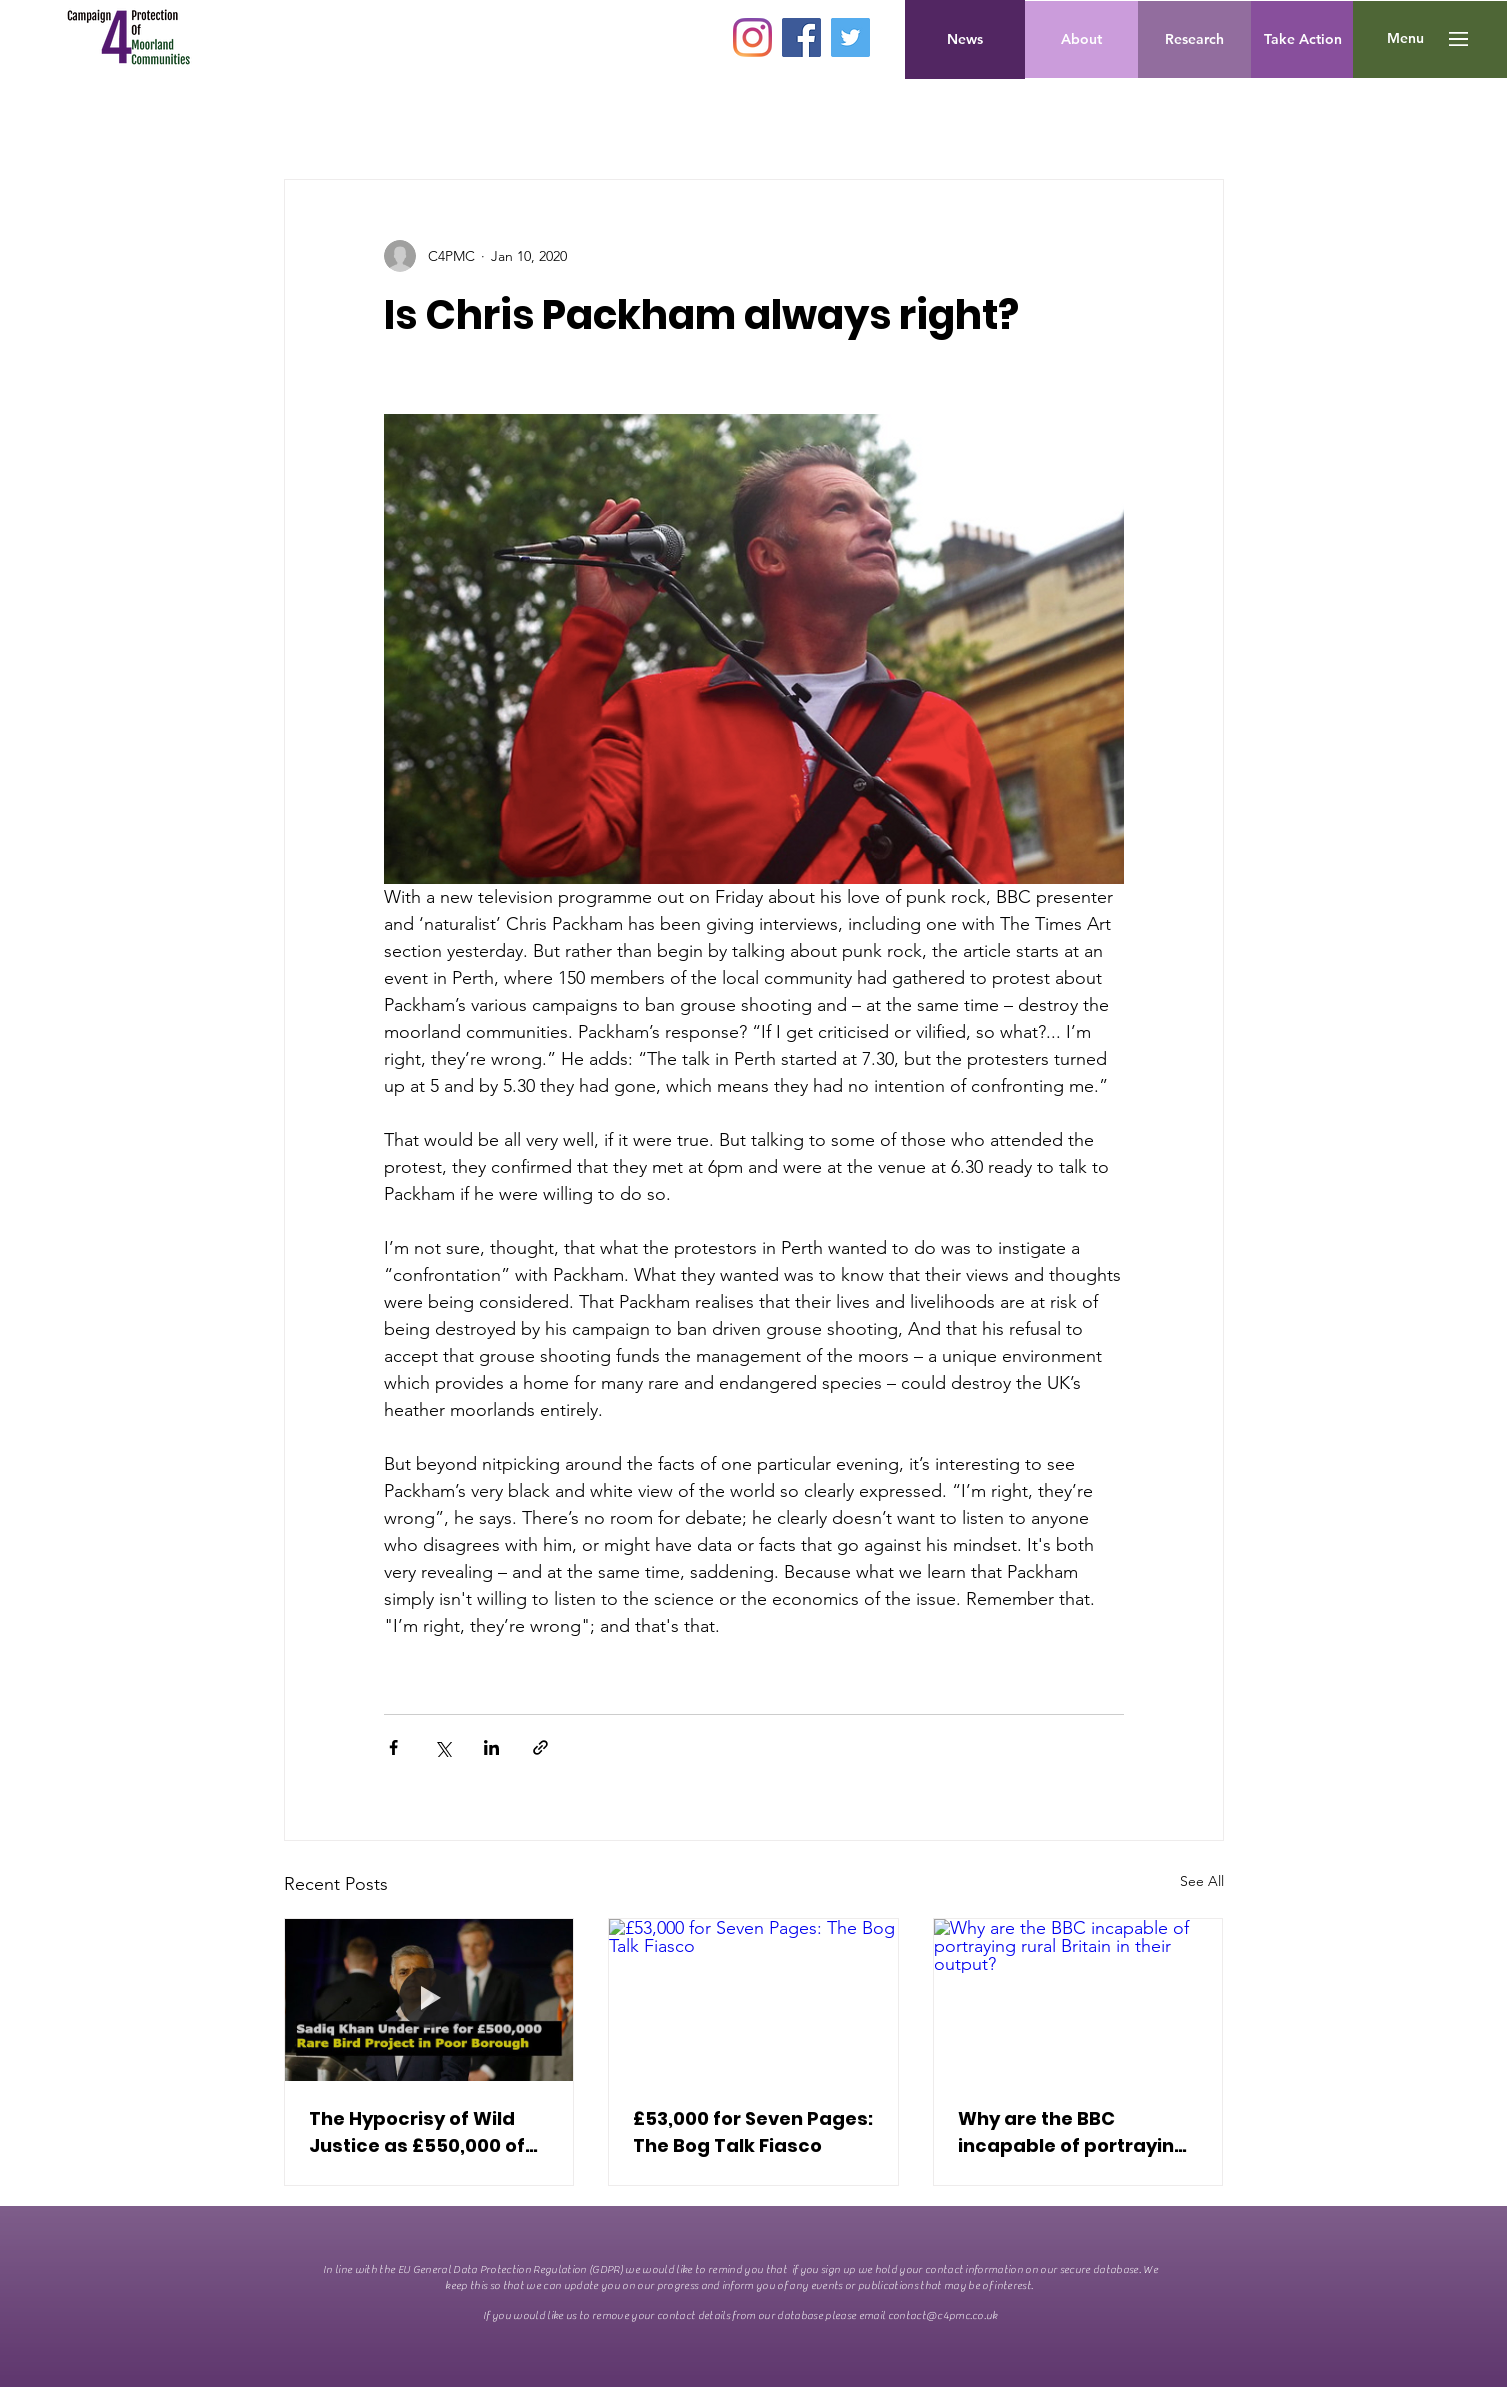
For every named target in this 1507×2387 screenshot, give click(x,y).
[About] (1081, 39)
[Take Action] (1303, 39)
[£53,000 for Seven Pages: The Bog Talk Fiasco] (753, 2000)
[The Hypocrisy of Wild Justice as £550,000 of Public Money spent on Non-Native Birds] (429, 2000)
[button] (1405, 39)
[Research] (1194, 39)
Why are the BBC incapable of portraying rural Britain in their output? (1072, 2132)
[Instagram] (752, 37)
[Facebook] (801, 37)
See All (1202, 1881)
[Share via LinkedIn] (491, 1747)
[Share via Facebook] (393, 1747)
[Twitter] (850, 37)
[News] (965, 39)
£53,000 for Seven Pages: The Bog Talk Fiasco (753, 2132)
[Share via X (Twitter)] (442, 1747)
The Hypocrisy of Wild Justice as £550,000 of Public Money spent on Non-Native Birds (417, 2132)
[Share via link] (540, 1747)
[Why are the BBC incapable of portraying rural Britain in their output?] (1078, 2000)
